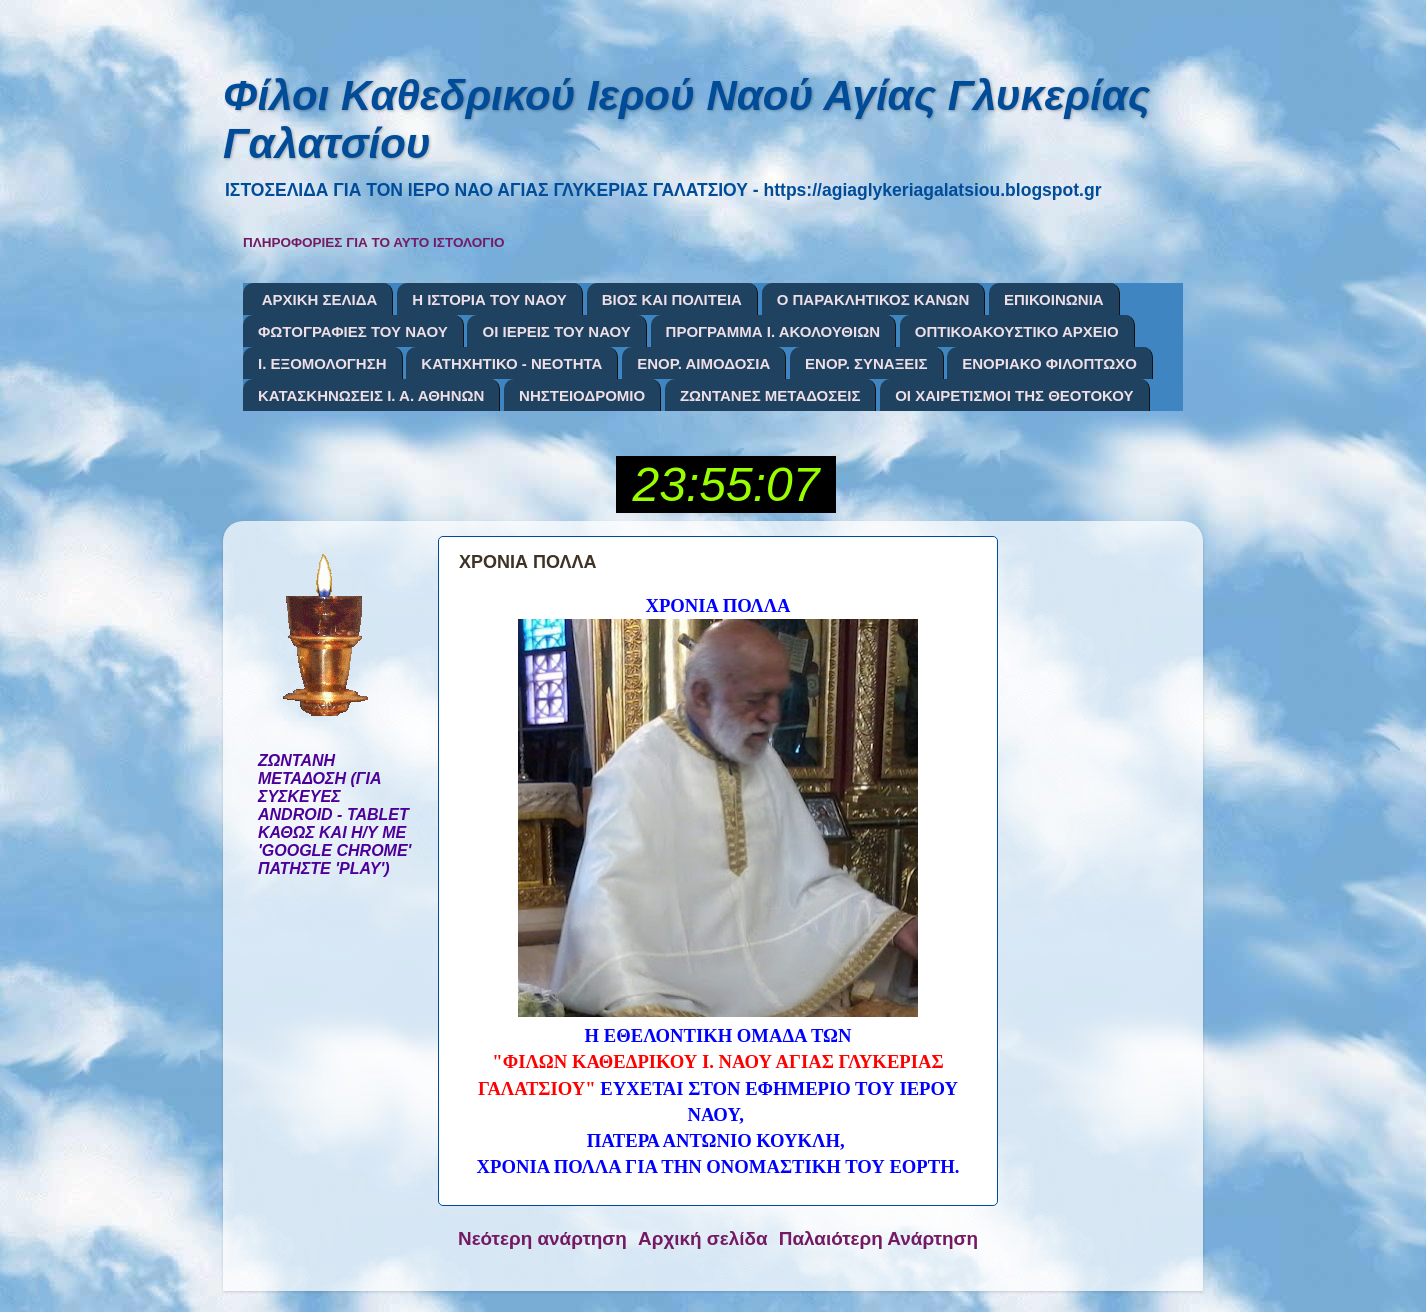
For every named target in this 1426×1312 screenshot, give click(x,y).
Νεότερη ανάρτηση (542, 1238)
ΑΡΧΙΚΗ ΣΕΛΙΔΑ (320, 299)
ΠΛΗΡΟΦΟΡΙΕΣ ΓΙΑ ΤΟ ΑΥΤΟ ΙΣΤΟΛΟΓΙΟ (374, 242)
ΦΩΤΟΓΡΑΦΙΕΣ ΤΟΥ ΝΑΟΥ (353, 331)
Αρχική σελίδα (703, 1238)
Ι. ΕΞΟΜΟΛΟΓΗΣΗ (322, 363)
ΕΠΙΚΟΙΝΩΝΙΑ (1054, 299)
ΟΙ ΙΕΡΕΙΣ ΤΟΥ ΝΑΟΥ (556, 331)
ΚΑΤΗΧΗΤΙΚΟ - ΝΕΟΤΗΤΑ (511, 363)
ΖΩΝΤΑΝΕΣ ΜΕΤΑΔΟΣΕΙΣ (770, 395)
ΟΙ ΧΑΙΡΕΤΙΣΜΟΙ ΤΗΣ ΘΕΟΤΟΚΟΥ (1014, 395)
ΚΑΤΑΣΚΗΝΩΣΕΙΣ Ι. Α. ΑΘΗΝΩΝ (371, 395)
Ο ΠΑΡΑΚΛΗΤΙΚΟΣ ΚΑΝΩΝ (873, 299)
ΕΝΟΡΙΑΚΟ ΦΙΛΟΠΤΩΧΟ (1049, 363)
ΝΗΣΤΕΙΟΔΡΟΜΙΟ (582, 395)
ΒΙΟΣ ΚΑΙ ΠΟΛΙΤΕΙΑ (672, 299)
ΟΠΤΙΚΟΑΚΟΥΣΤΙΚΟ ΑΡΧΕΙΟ (1017, 331)
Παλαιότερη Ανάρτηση (878, 1238)
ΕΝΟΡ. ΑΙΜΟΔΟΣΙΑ (703, 363)
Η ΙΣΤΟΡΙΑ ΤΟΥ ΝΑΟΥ (489, 299)
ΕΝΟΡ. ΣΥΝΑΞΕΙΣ (866, 363)
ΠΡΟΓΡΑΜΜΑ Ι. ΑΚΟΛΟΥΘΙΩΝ (773, 331)
